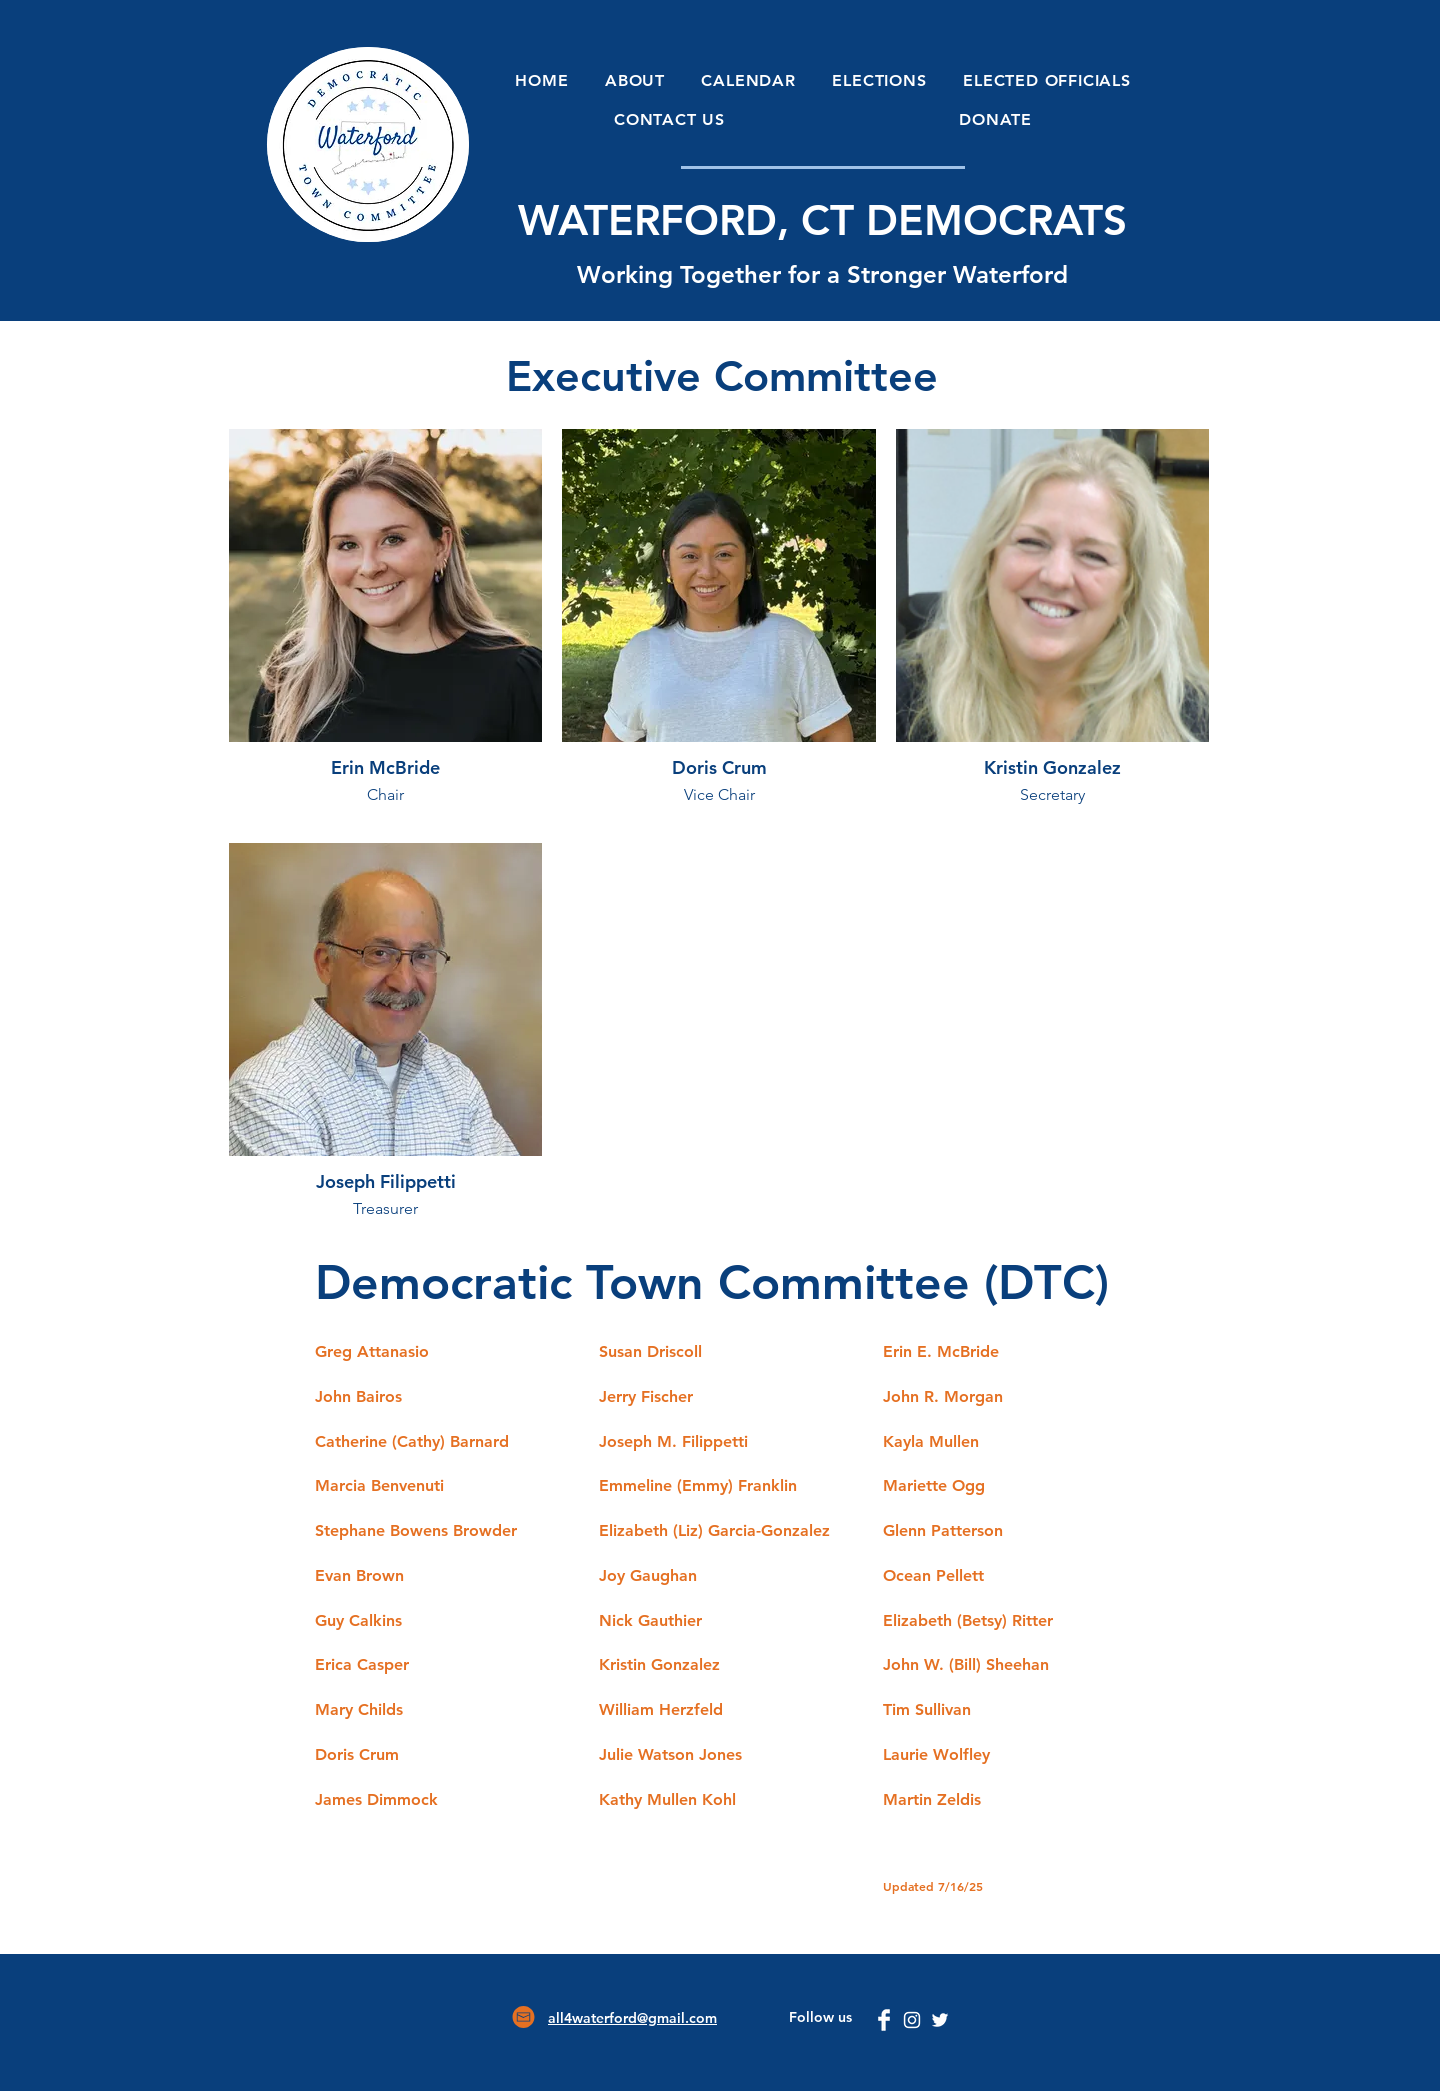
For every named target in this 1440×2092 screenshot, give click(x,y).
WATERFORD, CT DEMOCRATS (822, 220)
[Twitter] (940, 2020)
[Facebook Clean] (884, 2020)
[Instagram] (912, 2020)
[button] (635, 80)
